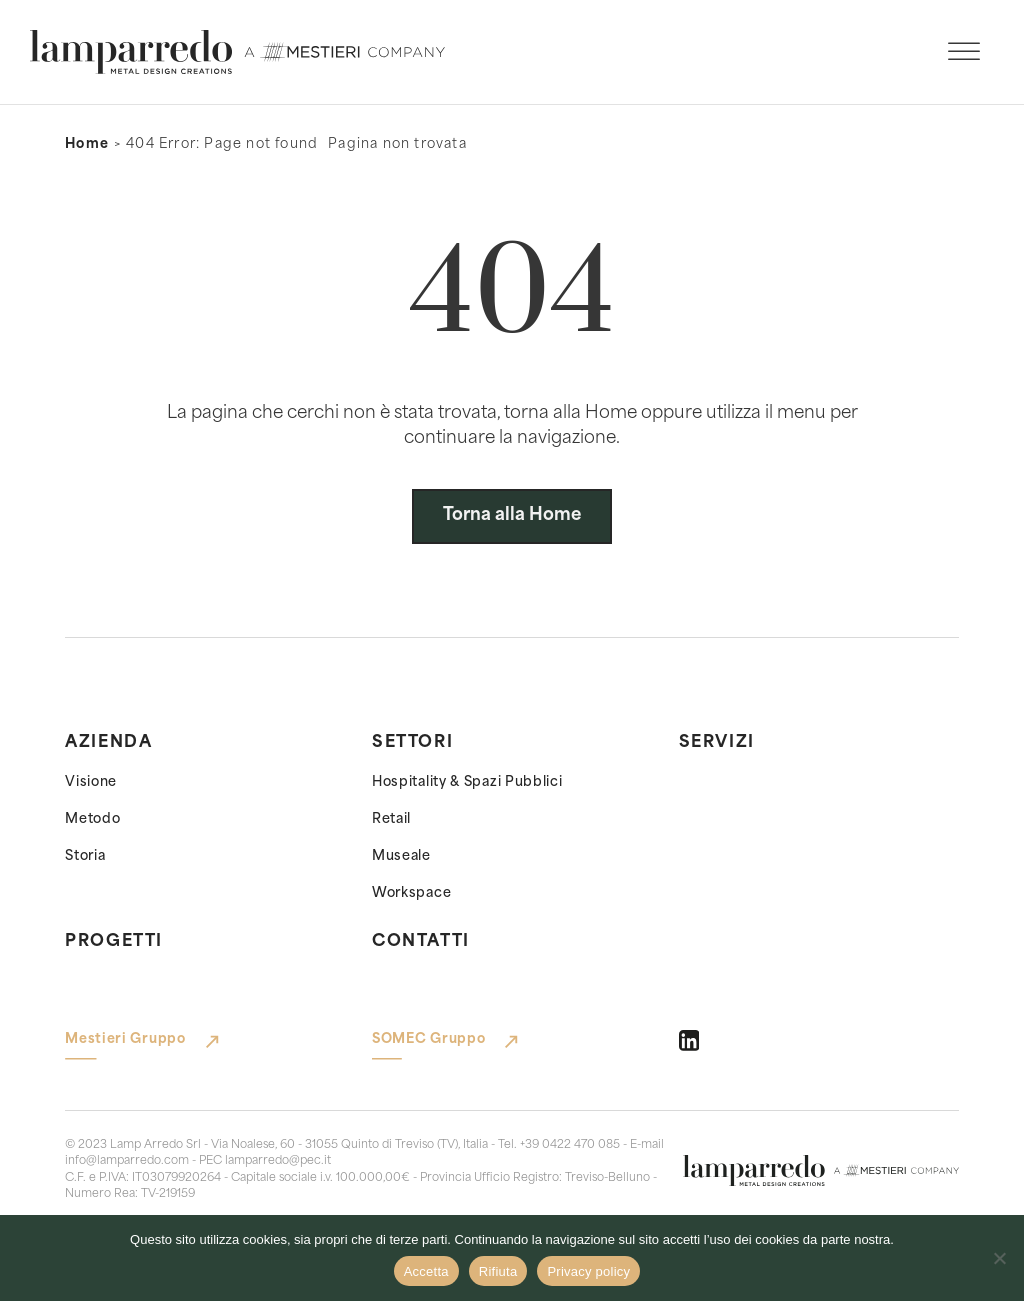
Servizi (717, 743)
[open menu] (964, 52)
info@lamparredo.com (127, 1161)
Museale (401, 856)
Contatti (421, 942)
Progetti (114, 942)
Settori (412, 743)
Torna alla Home (512, 515)
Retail (391, 819)
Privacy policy (588, 1271)
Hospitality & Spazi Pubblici (467, 782)
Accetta (426, 1271)
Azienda (108, 743)
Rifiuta (498, 1271)
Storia (85, 856)
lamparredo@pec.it (278, 1161)
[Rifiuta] (999, 1258)
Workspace (411, 893)
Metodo (92, 819)
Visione (91, 782)
